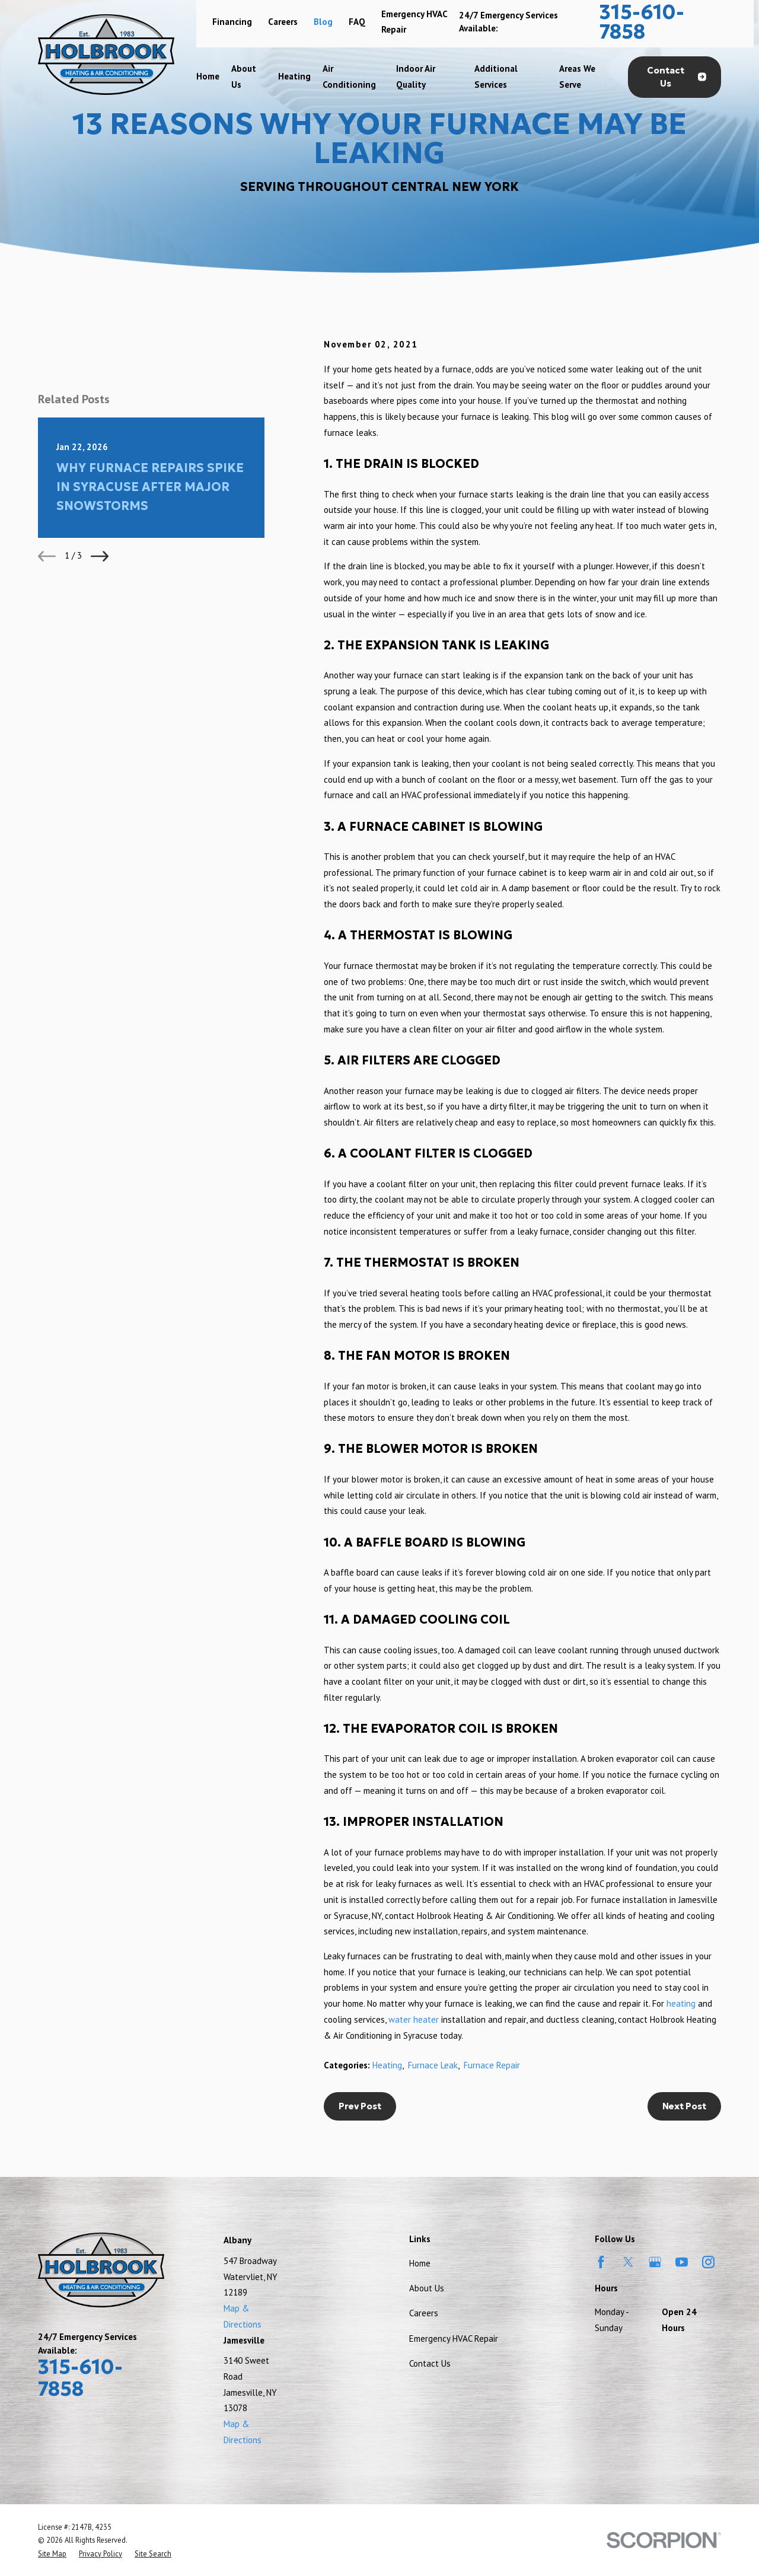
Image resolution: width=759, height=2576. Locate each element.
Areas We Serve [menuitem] (577, 76)
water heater (413, 2019)
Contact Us (676, 77)
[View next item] (100, 556)
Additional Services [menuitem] (496, 76)
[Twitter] (628, 2262)
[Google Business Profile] (655, 2262)
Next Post (684, 2106)
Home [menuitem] (207, 76)
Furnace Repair (492, 2065)
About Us (426, 2288)
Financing (232, 21)
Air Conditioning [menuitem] (349, 76)
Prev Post (360, 2106)
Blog (323, 21)
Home (419, 2263)
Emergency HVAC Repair (453, 2338)
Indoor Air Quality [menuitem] (415, 76)
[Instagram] (708, 2262)
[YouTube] (681, 2262)
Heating (387, 2065)
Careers (283, 21)
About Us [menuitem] (243, 76)
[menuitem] (52, 2553)
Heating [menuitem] (294, 76)
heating (681, 2003)
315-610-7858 (641, 22)
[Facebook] (601, 2262)
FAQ (357, 21)
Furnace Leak (433, 2065)
